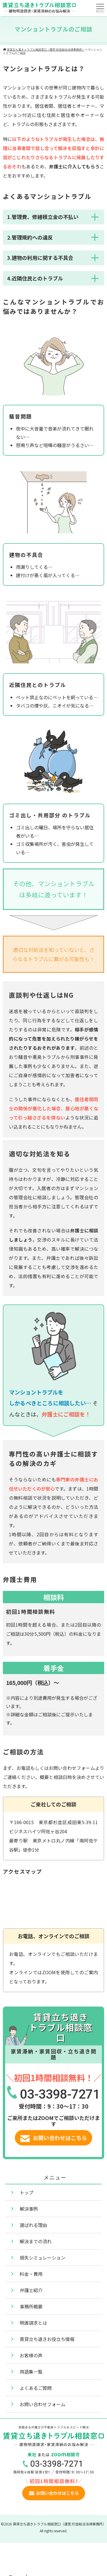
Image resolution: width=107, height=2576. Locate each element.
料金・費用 (31, 2273)
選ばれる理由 (33, 2225)
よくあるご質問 (36, 2387)
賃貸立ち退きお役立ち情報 (47, 2339)
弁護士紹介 (31, 2290)
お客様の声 (31, 2355)
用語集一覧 (31, 2371)
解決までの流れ (36, 2241)
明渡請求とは (33, 2322)
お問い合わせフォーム (42, 2404)
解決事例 (29, 2208)
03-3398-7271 (60, 2094)
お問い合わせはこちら (53, 2138)
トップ (26, 2192)
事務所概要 (31, 2306)
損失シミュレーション (42, 2257)
